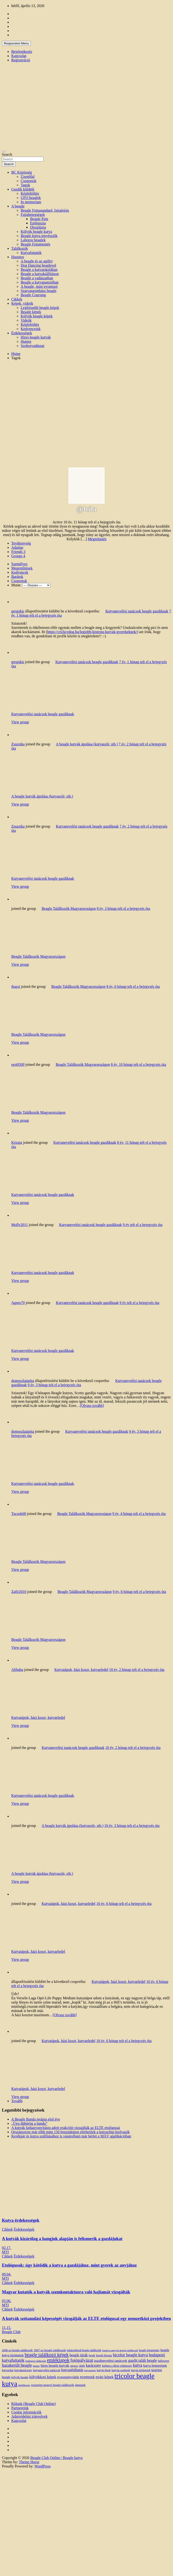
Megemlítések (22, 568)
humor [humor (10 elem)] (36, 2365)
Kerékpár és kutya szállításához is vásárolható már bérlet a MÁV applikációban (71, 2136)
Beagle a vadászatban (37, 278)
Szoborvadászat (32, 346)
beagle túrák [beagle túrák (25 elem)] (79, 2355)
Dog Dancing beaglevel (38, 265)
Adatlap (17, 547)
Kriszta (16, 1142)
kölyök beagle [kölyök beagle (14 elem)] (19, 2377)
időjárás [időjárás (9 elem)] (74, 2366)
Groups (18, 556)
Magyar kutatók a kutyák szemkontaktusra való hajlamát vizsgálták (66, 2291)
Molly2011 (19, 1225)
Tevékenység (21, 543)
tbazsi (15, 986)
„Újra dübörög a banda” (29, 2123)
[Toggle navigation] (4, 151)
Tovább (17, 2101)
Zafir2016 (18, 1592)
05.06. (6, 2301)
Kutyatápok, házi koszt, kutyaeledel (81, 1670)
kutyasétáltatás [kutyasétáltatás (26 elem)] (72, 2370)
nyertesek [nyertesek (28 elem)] (87, 2377)
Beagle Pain (39, 219)
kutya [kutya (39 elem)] (137, 2365)
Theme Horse (29, 2462)
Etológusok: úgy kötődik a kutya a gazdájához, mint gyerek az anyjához (69, 2265)
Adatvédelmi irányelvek (29, 2416)
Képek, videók (22, 303)
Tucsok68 (18, 1514)
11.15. (6, 2328)
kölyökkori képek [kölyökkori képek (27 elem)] (42, 2377)
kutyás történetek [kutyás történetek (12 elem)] (140, 2370)
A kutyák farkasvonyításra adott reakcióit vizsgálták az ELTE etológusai (65, 2128)
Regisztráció (20, 60)
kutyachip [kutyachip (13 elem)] (7, 2370)
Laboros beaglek (33, 240)
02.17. (6, 2248)
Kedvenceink (30, 329)
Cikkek (16, 299)
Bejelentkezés (21, 52)
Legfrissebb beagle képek (40, 308)
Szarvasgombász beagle (38, 291)
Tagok (25, 185)
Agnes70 (18, 1303)
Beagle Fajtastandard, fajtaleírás (45, 210)
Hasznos (17, 257)
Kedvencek (19, 572)
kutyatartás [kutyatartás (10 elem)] (90, 2370)
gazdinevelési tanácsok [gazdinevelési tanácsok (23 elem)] (110, 2360)
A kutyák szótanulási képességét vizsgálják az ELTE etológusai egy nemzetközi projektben (86, 2318)
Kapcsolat (18, 56)
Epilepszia (38, 223)
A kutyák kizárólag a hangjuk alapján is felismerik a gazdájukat (62, 2238)
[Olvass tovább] (92, 1406)
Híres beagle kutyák (36, 337)
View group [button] (20, 722)
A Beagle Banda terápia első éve (35, 2119)
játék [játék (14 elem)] (82, 2365)
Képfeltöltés (30, 193)
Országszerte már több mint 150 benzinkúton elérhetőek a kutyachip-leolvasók (70, 2132)
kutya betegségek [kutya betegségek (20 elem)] (155, 2365)
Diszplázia (38, 227)
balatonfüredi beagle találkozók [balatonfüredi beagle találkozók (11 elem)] (84, 2350)
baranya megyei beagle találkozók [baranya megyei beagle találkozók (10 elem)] (120, 2350)
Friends (18, 552)
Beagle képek (31, 312)
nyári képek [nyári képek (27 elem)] (105, 2377)
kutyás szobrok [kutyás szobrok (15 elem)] (121, 2370)
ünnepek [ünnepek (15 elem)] (80, 2385)
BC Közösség (21, 172)
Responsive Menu (16, 43)
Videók (26, 320)
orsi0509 (17, 1064)
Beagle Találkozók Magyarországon (69, 909)
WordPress (43, 2466)
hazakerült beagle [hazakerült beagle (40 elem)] (17, 2365)
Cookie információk (26, 2412)
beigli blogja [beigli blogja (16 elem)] (104, 2355)
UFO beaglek (31, 198)
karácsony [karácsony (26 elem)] (93, 2365)
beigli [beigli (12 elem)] (92, 2355)
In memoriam (31, 202)
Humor (26, 341)
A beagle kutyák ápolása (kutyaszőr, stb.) (87, 744)
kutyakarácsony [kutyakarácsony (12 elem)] (23, 2370)
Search (7, 154)
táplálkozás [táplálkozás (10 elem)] (24, 2385)
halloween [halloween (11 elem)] (163, 2360)
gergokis (17, 611)
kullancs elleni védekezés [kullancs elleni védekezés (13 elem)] (117, 2365)
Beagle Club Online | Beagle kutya (56, 2458)
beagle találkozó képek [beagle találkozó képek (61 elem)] (47, 2354)
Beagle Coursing (33, 295)
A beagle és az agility (37, 261)
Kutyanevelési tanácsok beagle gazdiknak (137, 611)
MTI (5, 2252)
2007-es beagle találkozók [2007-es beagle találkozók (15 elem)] (50, 2350)
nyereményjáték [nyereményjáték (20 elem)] (68, 2377)
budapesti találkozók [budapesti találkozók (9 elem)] (35, 2361)
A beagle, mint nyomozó (39, 286)
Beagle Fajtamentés (35, 244)
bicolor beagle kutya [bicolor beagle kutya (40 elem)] (130, 2355)
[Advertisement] (86, 397)
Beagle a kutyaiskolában (39, 270)
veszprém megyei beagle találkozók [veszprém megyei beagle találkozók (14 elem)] (52, 2385)
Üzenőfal (28, 177)
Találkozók (19, 248)
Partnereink (20, 2408)
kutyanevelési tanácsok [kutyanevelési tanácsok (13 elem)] (46, 2370)
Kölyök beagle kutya (36, 231)
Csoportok (28, 181)
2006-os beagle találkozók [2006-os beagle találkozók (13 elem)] (17, 2350)
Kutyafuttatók (31, 253)
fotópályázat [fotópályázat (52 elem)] (81, 2360)
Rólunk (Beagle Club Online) (33, 2404)
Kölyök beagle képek (37, 316)
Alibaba (17, 1670)
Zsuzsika (18, 744)
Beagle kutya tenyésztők (39, 236)
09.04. (6, 2274)
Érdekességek (21, 333)
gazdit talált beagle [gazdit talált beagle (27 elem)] (142, 2360)
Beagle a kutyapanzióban (40, 282)
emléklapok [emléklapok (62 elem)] (58, 2360)
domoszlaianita (22, 1381)
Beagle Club (11, 2332)
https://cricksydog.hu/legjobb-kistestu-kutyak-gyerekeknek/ (92, 632)
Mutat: (16, 585)
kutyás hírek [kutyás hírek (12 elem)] (103, 2370)
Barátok (17, 577)
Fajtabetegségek (33, 215)
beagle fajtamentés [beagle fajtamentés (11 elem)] (149, 2350)
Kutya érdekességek (20, 2220)
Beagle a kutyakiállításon (40, 274)
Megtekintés (97, 539)
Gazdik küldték (22, 189)
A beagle (17, 206)
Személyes (19, 564)
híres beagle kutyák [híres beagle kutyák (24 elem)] (55, 2365)
